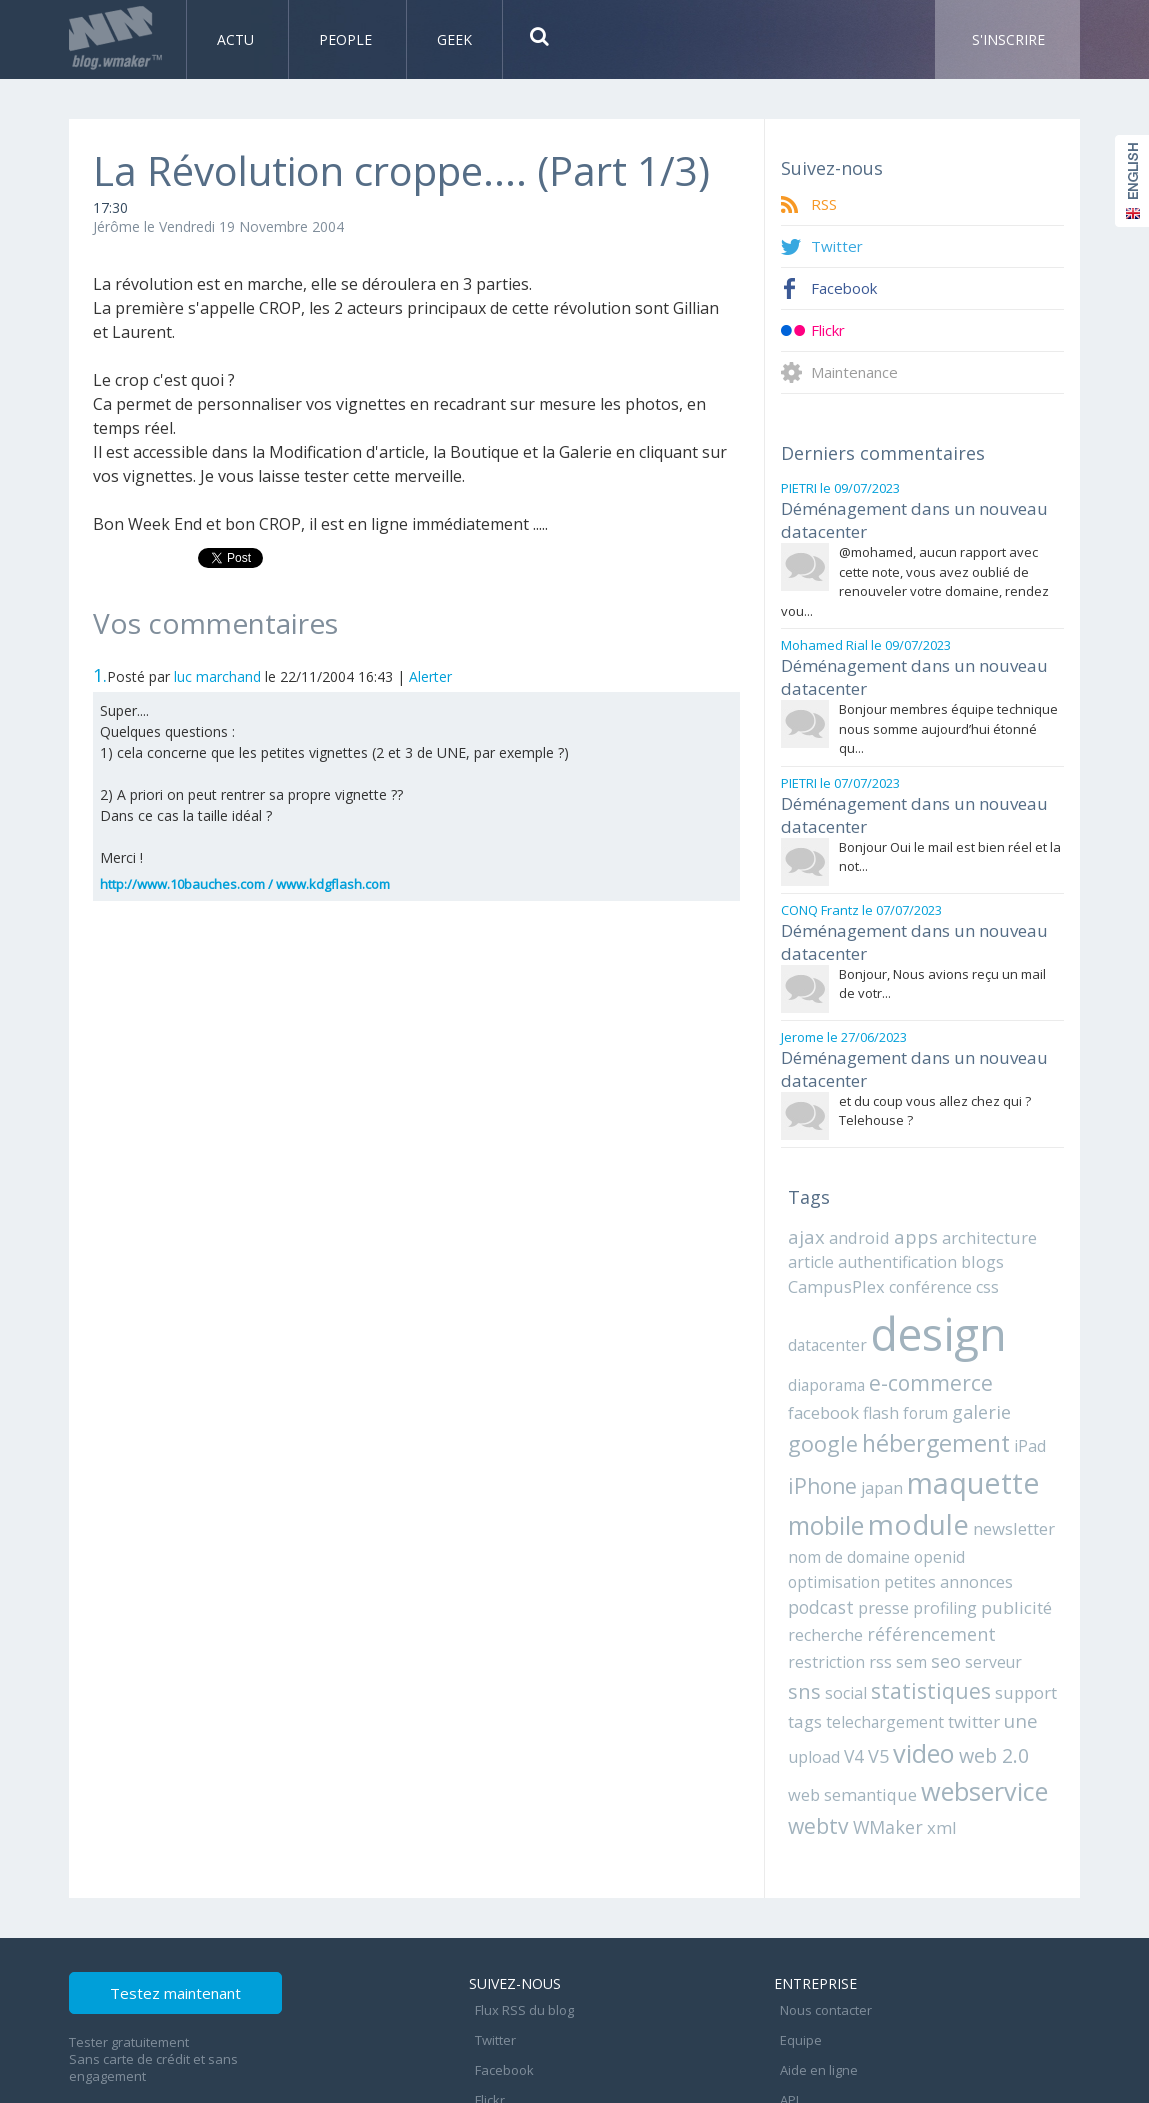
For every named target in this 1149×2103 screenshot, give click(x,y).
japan (806, 1434)
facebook (1016, 1334)
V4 (1046, 1633)
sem (902, 1577)
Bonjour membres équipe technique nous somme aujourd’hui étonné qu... (948, 712)
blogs (964, 1220)
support (974, 1606)
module (833, 1470)
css (970, 1243)
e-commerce (922, 1332)
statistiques (885, 1604)
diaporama (824, 1334)
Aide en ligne (813, 1954)
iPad (947, 1396)
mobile (993, 1431)
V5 (798, 1665)
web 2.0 (908, 1664)
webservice (938, 1698)
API (783, 1976)
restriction (822, 1577)
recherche (890, 1550)
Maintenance (860, 372)
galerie (897, 1363)
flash (804, 1364)
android (854, 1197)
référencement (986, 1549)
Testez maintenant (215, 1903)
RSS (825, 204)
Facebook (847, 288)
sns (1020, 1575)
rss (872, 1577)
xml (929, 1733)
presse (946, 1524)
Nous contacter (820, 1910)
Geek (454, 39)
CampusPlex (833, 1243)
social (807, 1606)
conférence (919, 1243)
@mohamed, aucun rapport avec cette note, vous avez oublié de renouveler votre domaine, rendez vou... (915, 573)
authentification (887, 1220)
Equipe (795, 1932)
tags (1024, 1606)
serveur (976, 1577)
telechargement (841, 1633)
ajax (805, 1196)
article (809, 1220)
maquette (890, 1429)
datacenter (825, 1297)
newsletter (922, 1474)
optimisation (942, 1501)
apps (906, 1196)
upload (1010, 1633)
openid (873, 1501)
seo (933, 1576)
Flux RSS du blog (518, 1910)
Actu (237, 39)
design (930, 1286)
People (347, 39)
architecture (974, 1197)
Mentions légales (826, 1998)
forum (845, 1364)
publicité (820, 1550)
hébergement (858, 1393)
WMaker (880, 1732)
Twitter (838, 246)
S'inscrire (1008, 39)
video (841, 1663)
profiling (1004, 1524)
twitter (923, 1633)
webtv (816, 1731)
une (967, 1632)
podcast (887, 1524)
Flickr (830, 330)
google (961, 1362)
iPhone (998, 1394)
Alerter (430, 676)
